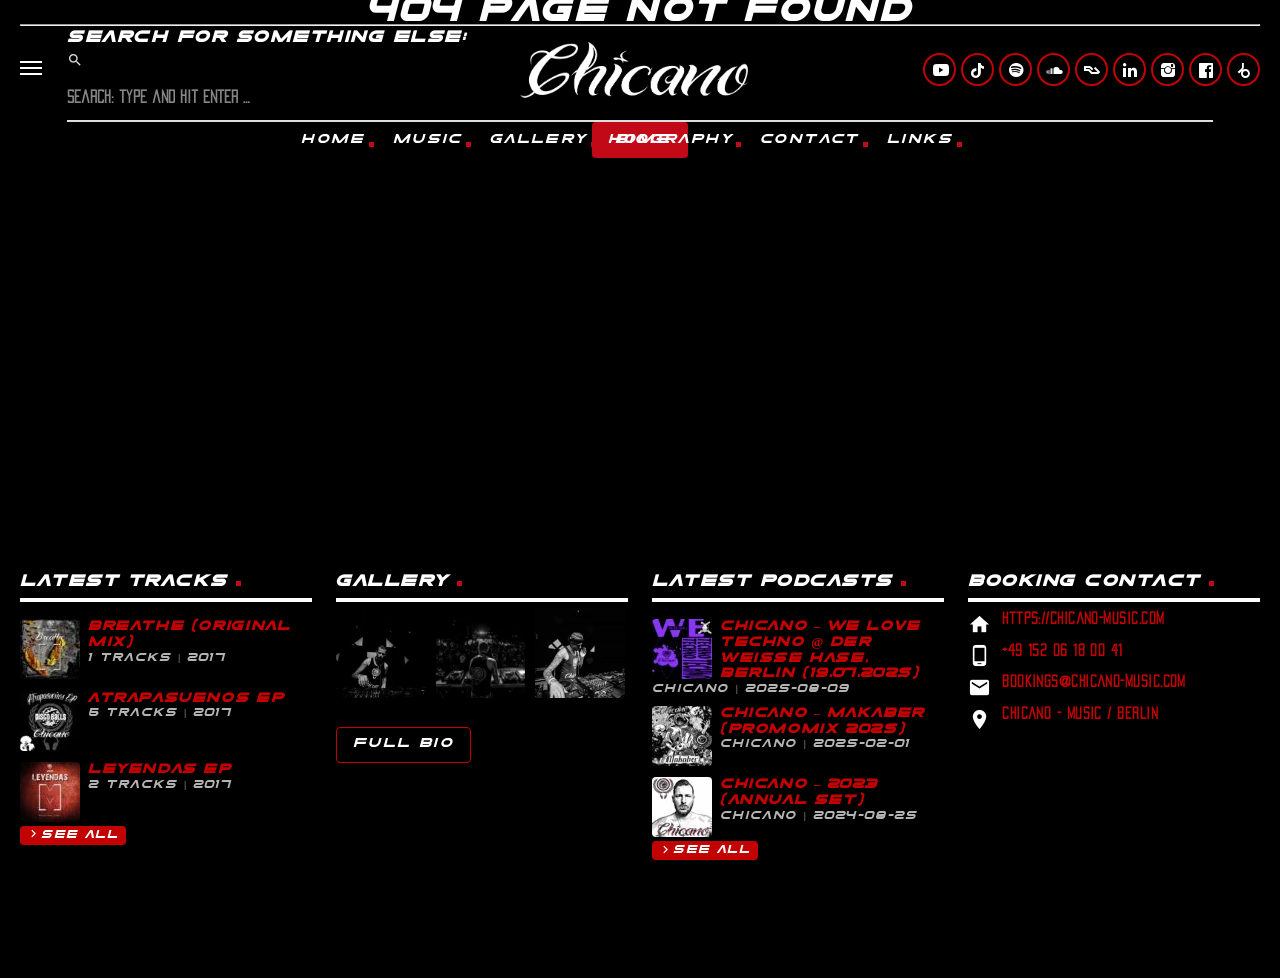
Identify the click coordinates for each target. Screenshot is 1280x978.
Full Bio (403, 743)
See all (72, 833)
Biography (674, 139)
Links (920, 139)
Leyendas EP (160, 769)
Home (333, 139)
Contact (810, 139)
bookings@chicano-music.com (1094, 681)
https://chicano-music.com (1083, 618)
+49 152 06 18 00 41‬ (1062, 650)
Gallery (539, 139)
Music (428, 139)
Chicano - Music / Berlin (1080, 713)
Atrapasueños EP (186, 698)
